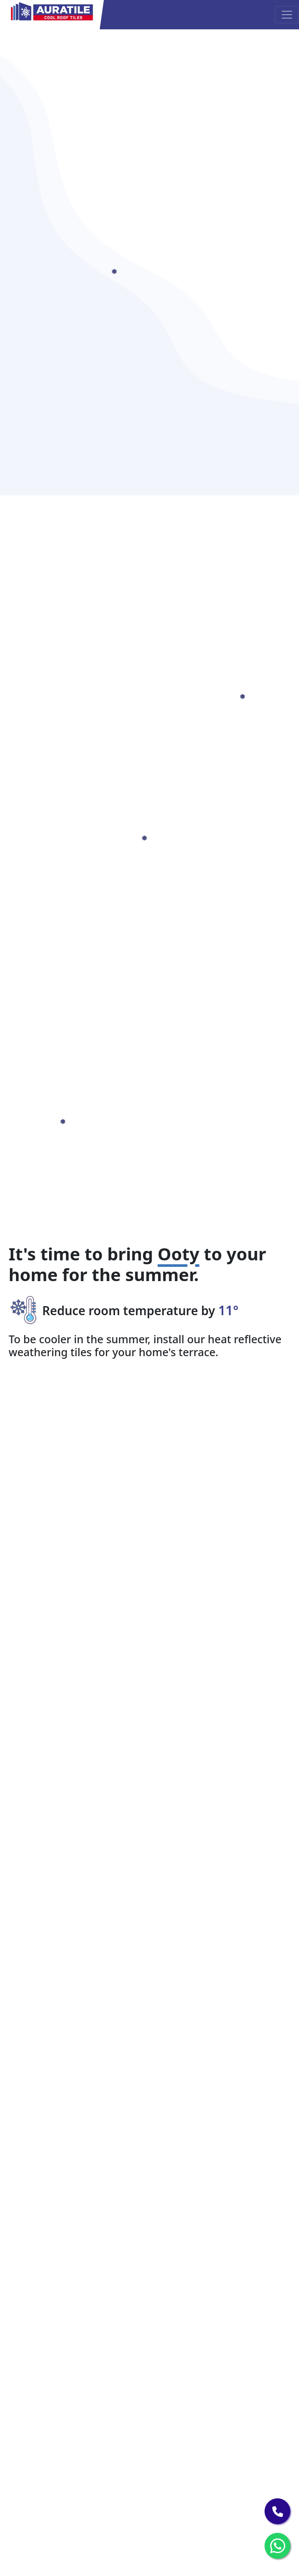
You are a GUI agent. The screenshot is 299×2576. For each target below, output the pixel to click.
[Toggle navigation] (287, 14)
